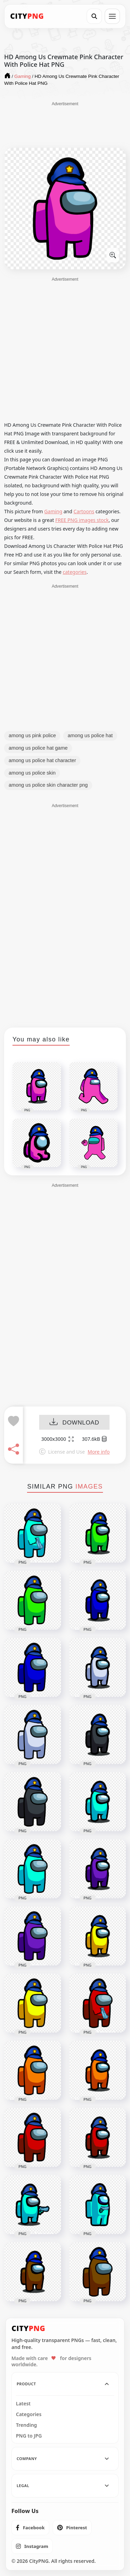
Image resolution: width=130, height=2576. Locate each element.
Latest (23, 2404)
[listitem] (30, 2527)
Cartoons (83, 511)
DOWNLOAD (74, 1422)
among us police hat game (38, 748)
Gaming (53, 511)
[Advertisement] (65, 124)
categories (75, 572)
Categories (29, 2414)
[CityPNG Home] (27, 16)
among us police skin (32, 773)
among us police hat (90, 735)
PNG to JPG (29, 2436)
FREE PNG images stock (82, 520)
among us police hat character (42, 760)
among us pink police (32, 735)
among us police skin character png (48, 785)
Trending (26, 2425)
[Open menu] (112, 16)
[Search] (94, 16)
